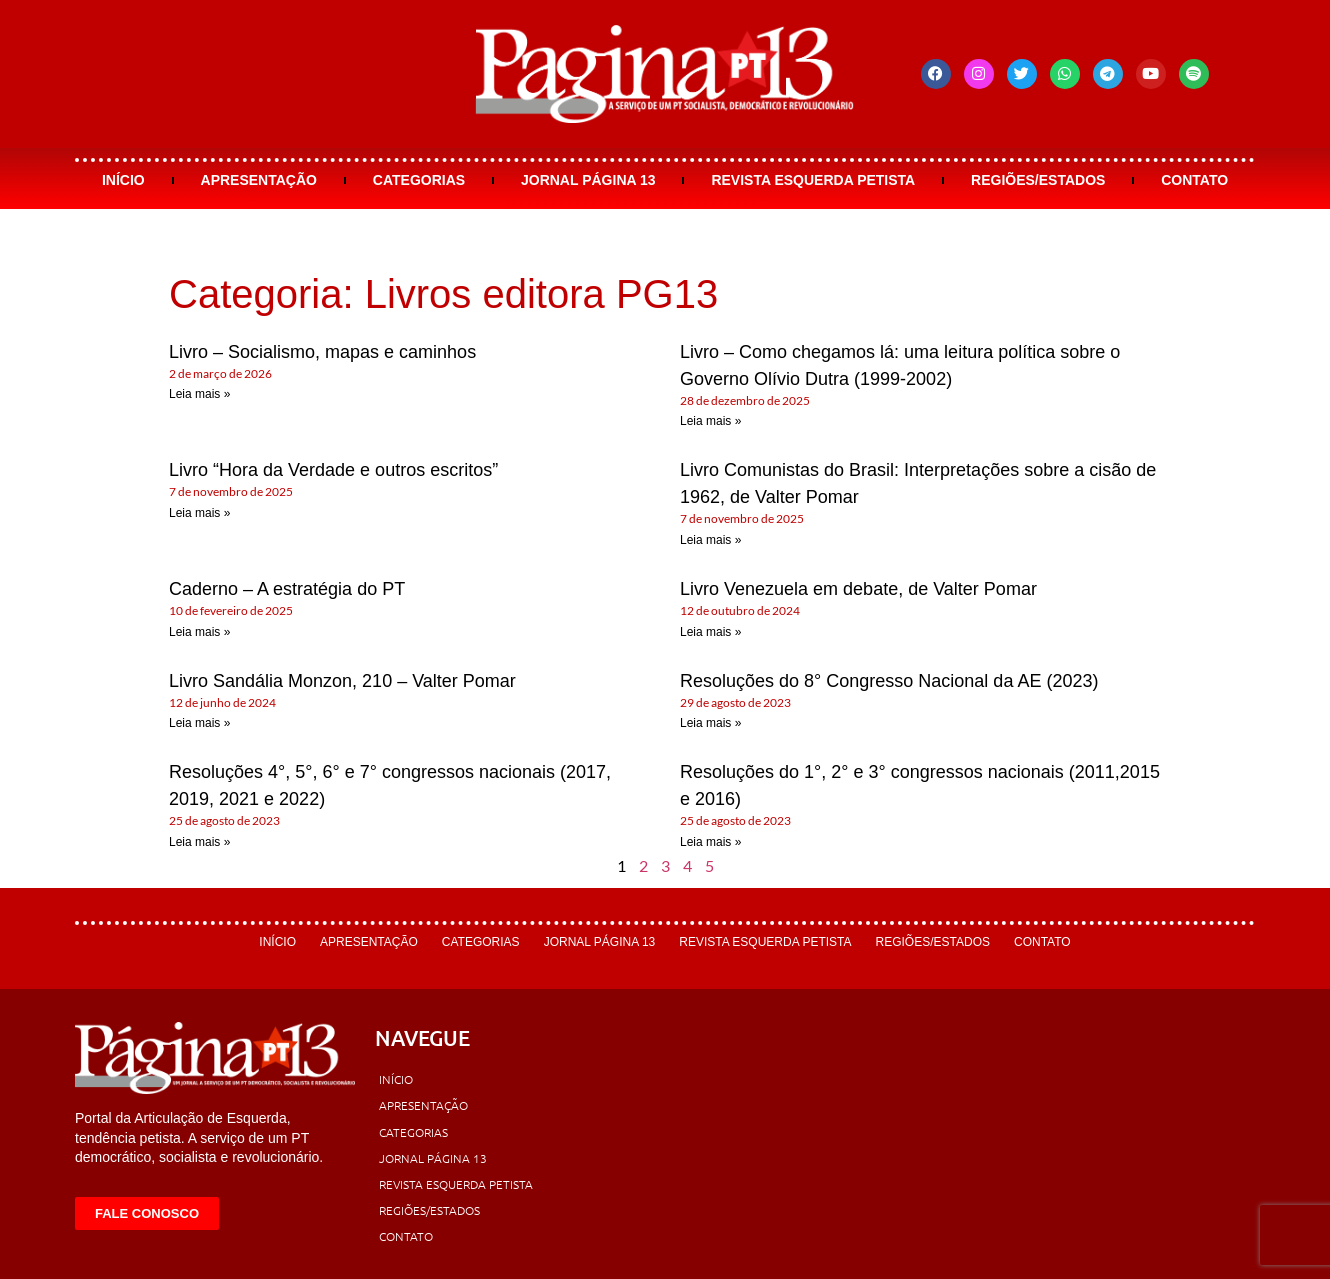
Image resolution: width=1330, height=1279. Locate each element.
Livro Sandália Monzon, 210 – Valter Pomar (342, 681)
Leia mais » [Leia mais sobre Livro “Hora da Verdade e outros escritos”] (199, 513)
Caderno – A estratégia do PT (287, 589)
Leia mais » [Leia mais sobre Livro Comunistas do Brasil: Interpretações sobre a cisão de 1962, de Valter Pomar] (710, 540)
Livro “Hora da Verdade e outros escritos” (333, 470)
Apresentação (259, 180)
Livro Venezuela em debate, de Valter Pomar (858, 589)
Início (123, 180)
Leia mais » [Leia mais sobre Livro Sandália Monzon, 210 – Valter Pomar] (199, 723)
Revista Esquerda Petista (813, 180)
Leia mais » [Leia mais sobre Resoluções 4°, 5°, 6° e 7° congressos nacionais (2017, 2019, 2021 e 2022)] (199, 842)
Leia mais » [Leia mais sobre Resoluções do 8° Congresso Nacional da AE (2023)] (710, 723)
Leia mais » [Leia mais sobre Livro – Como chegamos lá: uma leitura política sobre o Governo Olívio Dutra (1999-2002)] (710, 421)
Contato (1194, 180)
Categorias (419, 180)
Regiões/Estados (1038, 180)
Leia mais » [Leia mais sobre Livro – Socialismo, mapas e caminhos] (199, 394)
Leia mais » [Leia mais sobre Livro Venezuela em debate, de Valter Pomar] (710, 632)
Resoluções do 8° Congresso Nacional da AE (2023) (889, 681)
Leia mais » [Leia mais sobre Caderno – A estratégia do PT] (199, 632)
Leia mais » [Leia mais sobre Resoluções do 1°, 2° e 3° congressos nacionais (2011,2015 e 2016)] (710, 842)
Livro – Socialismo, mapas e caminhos (322, 352)
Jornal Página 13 (588, 180)
